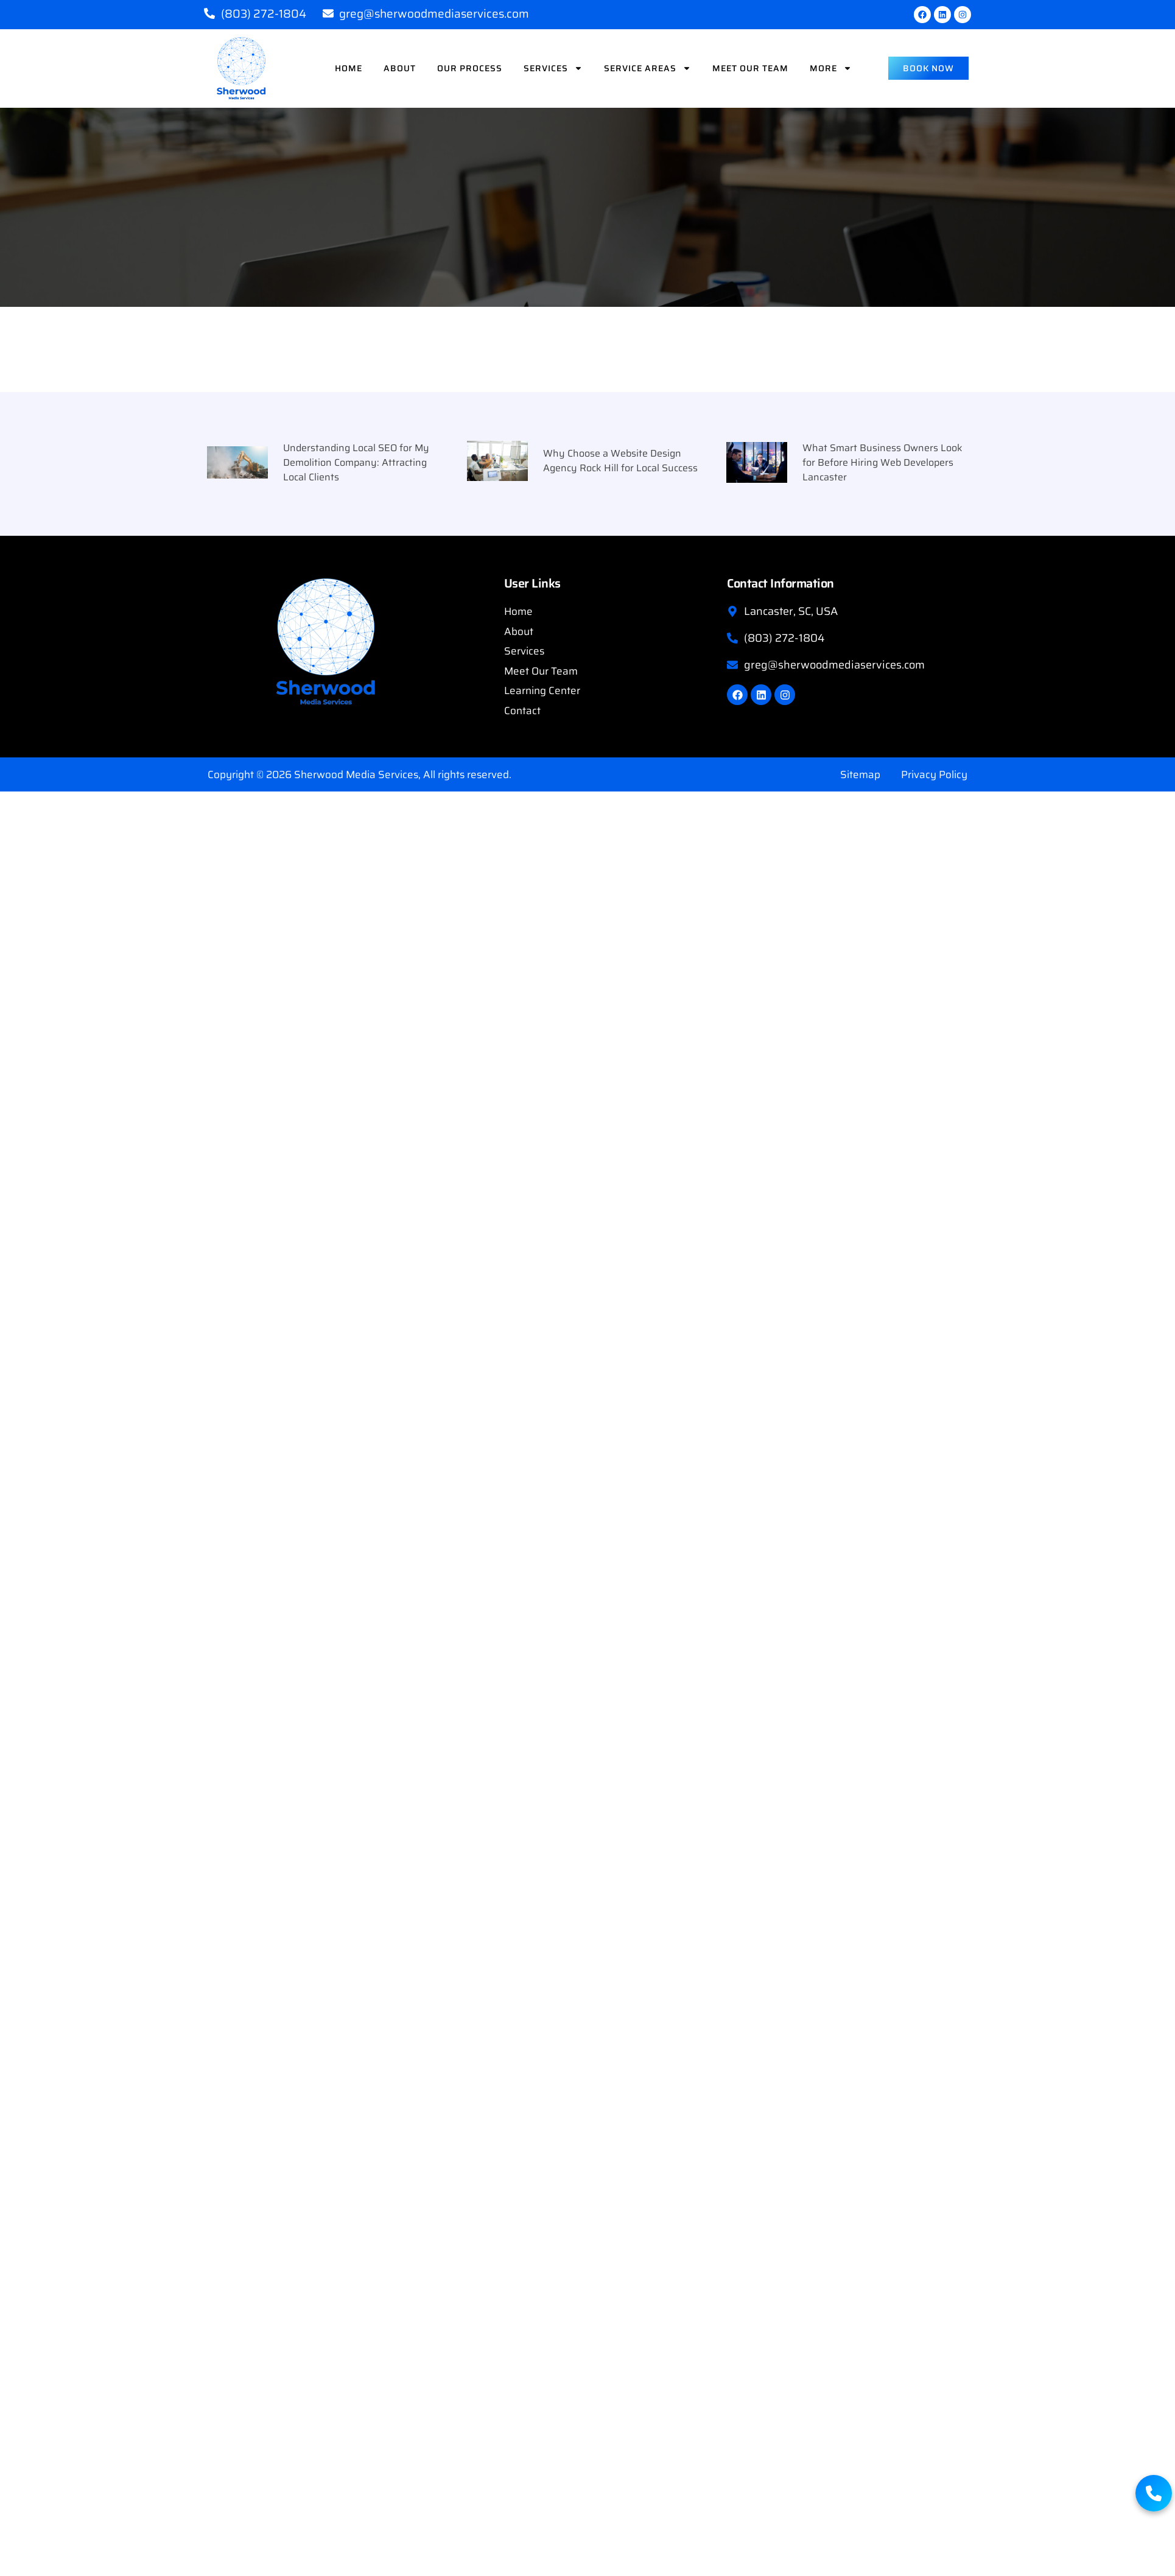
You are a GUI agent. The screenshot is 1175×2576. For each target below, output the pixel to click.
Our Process (469, 68)
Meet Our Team (750, 68)
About (400, 68)
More (831, 68)
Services (553, 68)
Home (348, 68)
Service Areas (647, 68)
